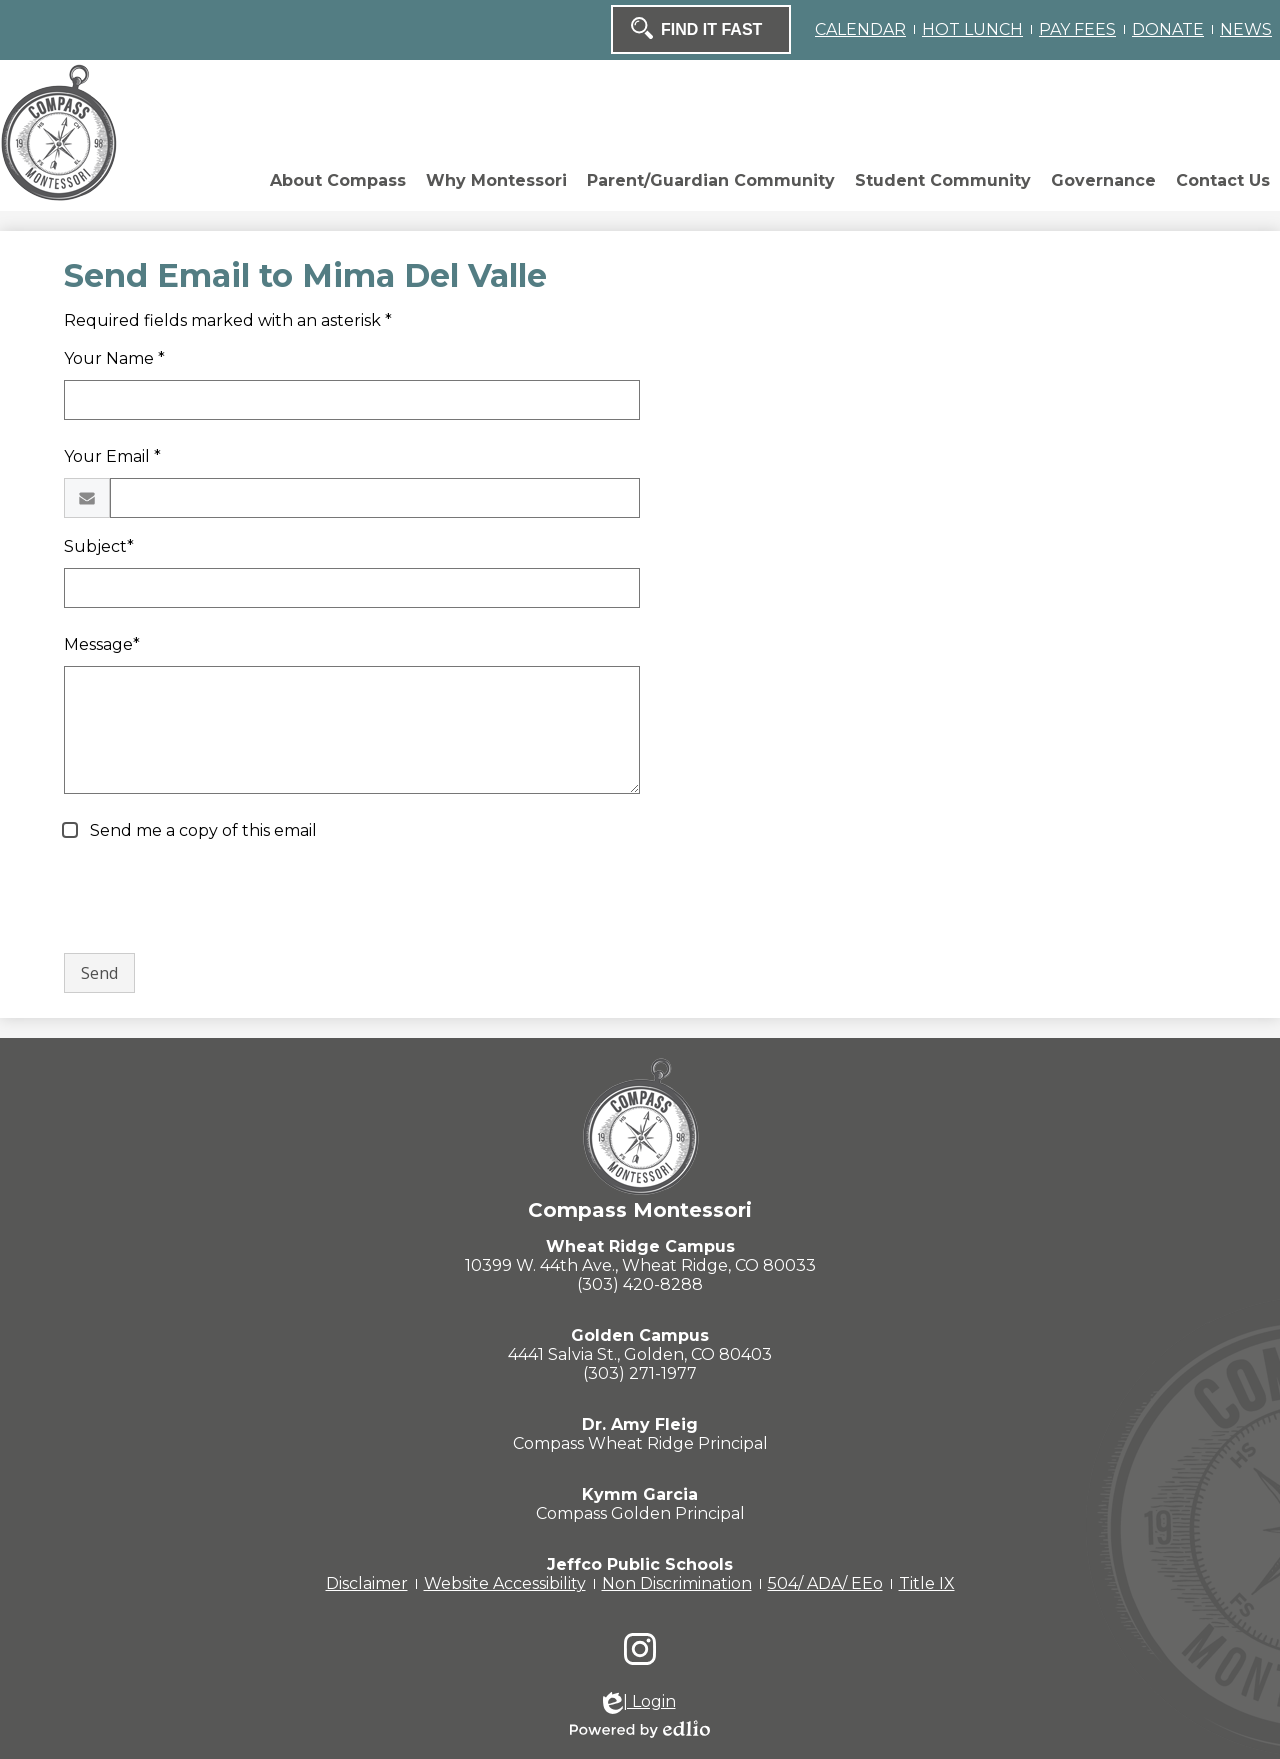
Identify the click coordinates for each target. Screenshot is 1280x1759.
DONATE (1168, 29)
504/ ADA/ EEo (825, 1583)
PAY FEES (1077, 29)
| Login (639, 1703)
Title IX (927, 1583)
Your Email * (112, 456)
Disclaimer (367, 1583)
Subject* (99, 546)
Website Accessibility (505, 1583)
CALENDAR (860, 29)
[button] (338, 186)
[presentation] (216, 898)
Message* (102, 644)
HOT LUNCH (972, 29)
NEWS (1246, 29)
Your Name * (114, 358)
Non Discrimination (677, 1583)
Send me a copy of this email (201, 830)
